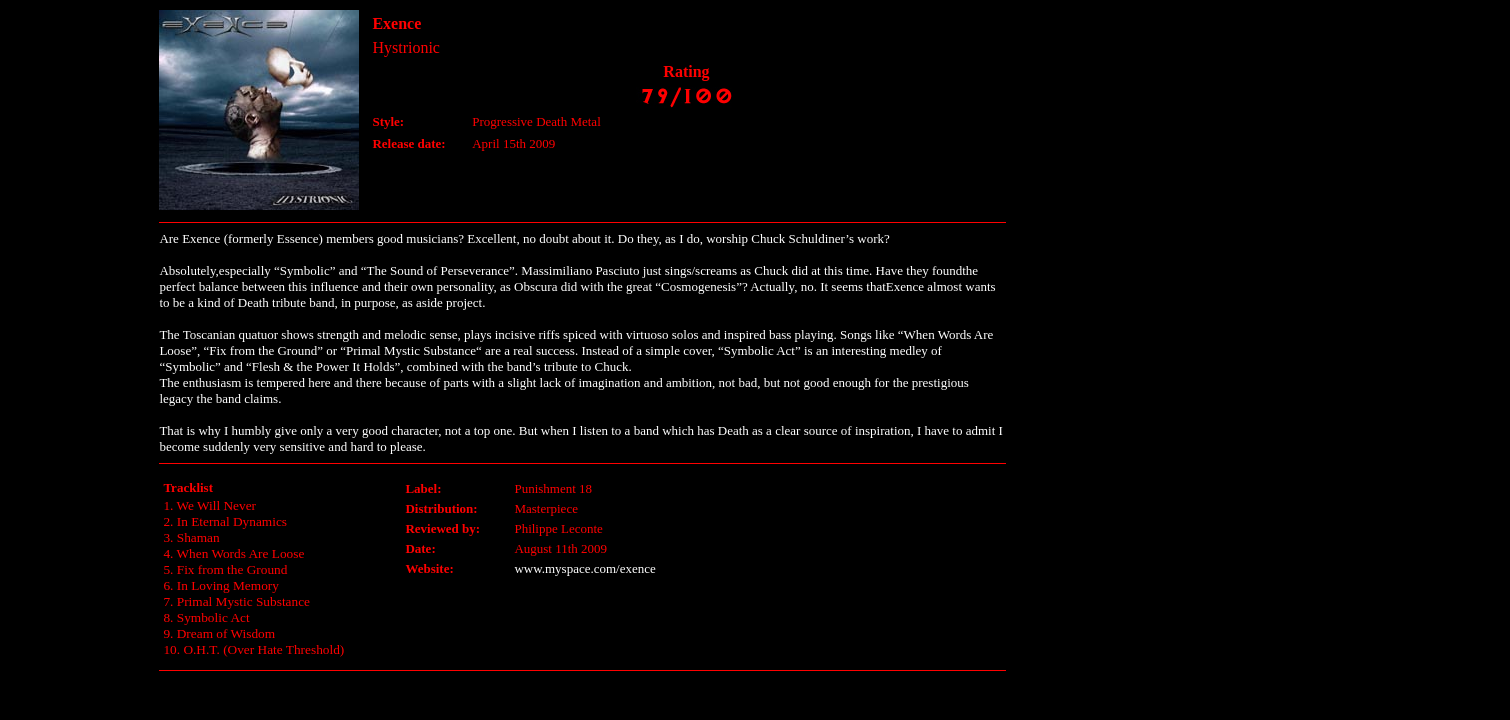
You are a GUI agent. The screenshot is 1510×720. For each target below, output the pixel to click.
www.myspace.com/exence (584, 568)
